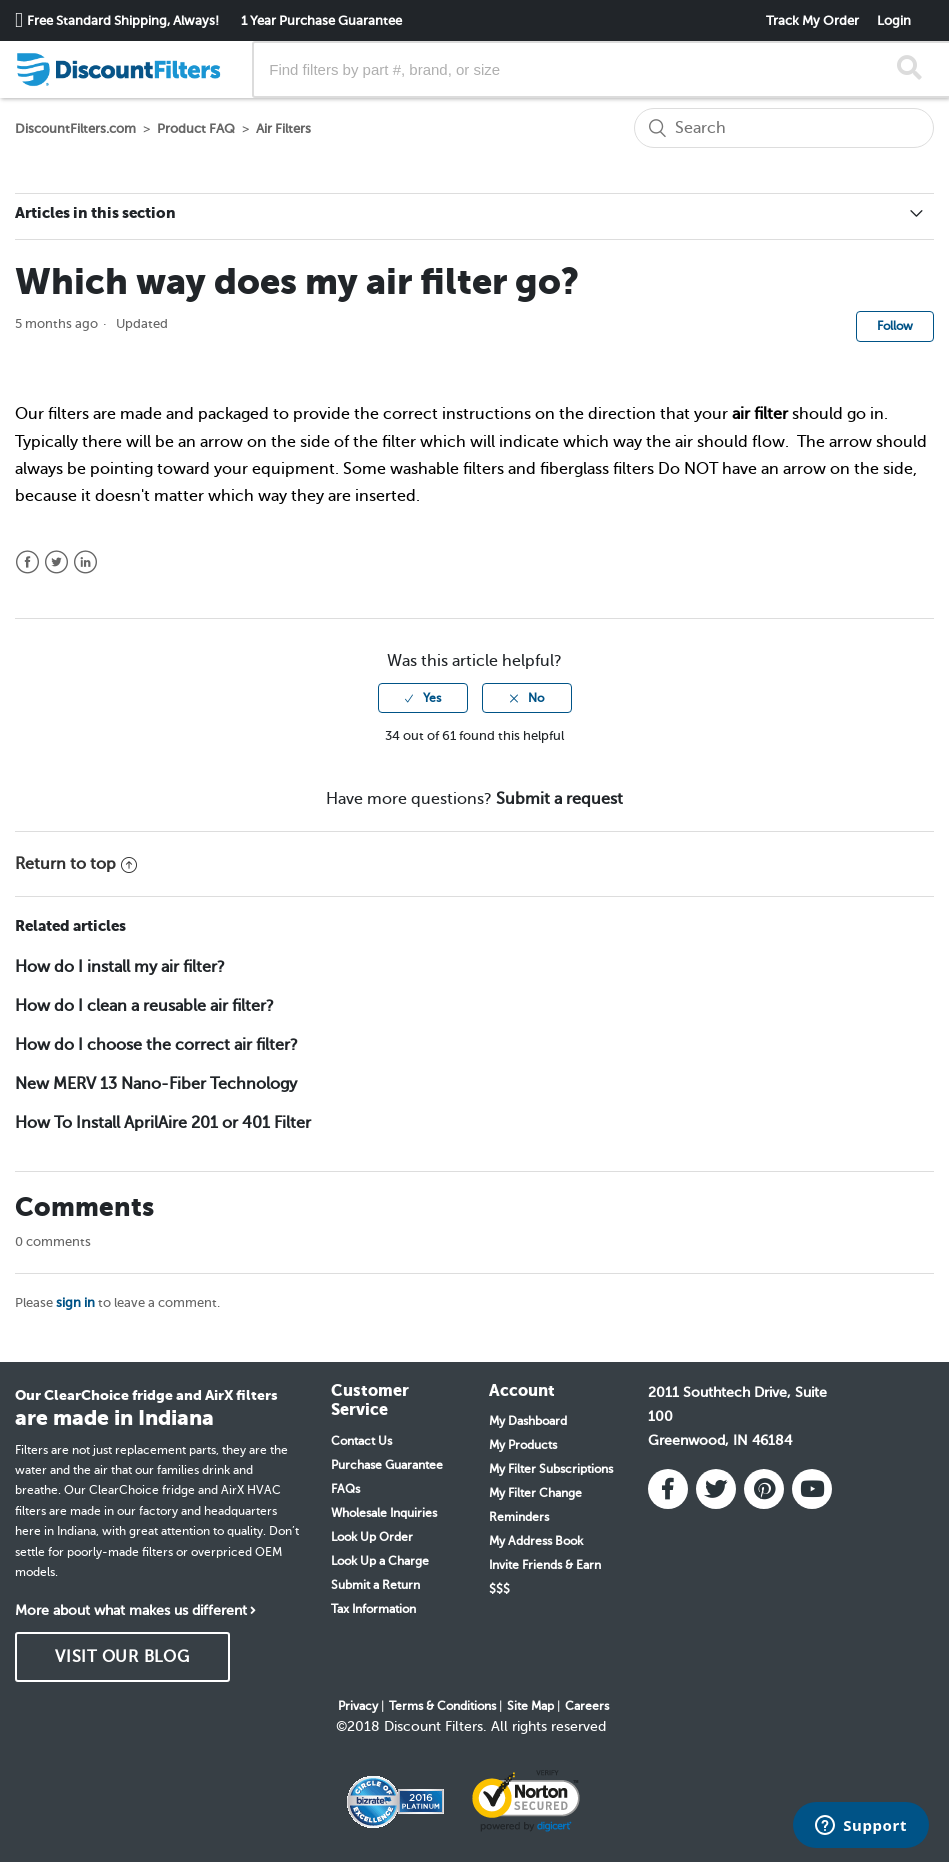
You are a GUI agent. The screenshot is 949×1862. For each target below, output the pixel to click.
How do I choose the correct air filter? (156, 1045)
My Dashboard (528, 1421)
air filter (760, 414)
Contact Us (361, 1441)
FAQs (345, 1489)
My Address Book (536, 1541)
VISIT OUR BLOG (122, 1657)
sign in (75, 1302)
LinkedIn (85, 562)
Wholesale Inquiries (384, 1513)
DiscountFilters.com (75, 128)
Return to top (76, 864)
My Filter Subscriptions (551, 1469)
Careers (587, 1706)
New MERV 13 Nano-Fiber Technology (156, 1084)
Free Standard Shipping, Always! (123, 20)
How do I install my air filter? (120, 967)
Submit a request (559, 799)
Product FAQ (196, 128)
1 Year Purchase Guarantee (321, 20)
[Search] (784, 128)
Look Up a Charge (380, 1561)
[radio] (423, 698)
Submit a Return (375, 1585)
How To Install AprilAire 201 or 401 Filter (163, 1123)
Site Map (530, 1706)
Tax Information (373, 1609)
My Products (523, 1445)
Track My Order (812, 20)
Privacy (358, 1706)
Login (894, 20)
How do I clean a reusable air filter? (144, 1006)
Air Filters (283, 128)
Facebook (27, 562)
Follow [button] (895, 326)
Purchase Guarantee (387, 1465)
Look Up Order (372, 1537)
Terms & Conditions (442, 1706)
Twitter (56, 562)
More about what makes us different (131, 1610)
